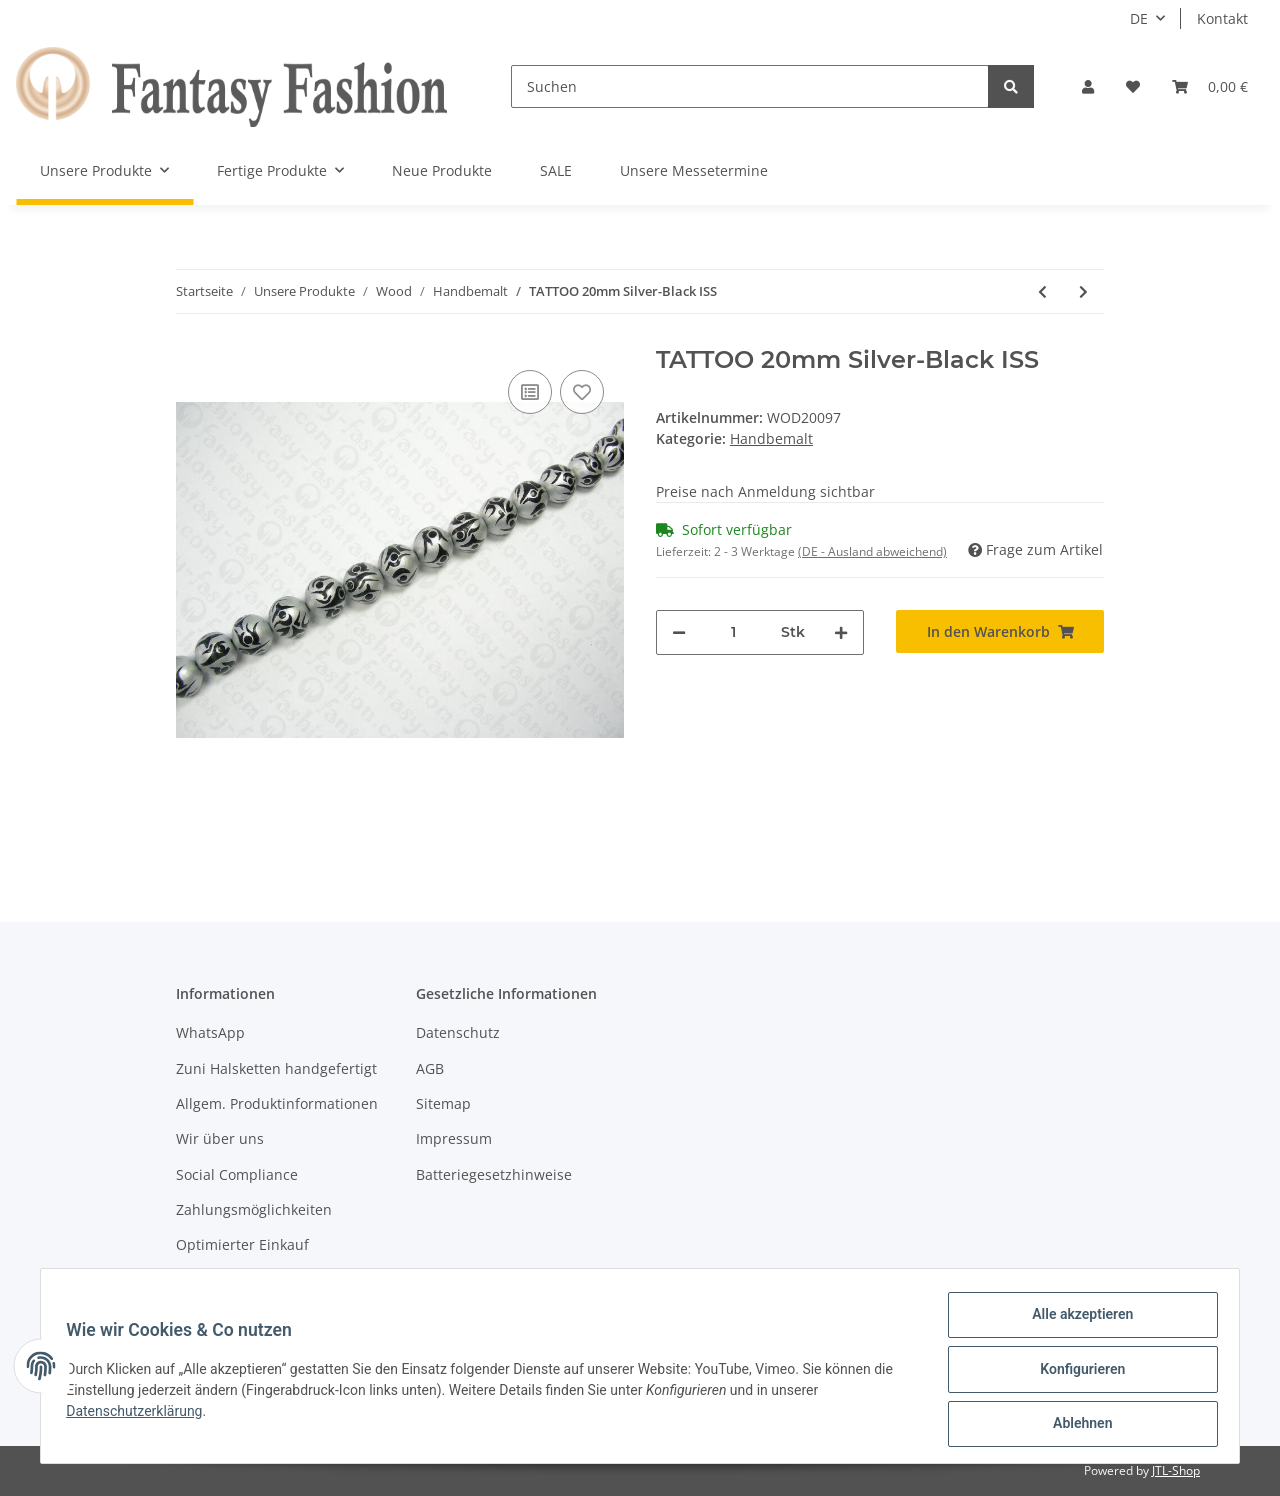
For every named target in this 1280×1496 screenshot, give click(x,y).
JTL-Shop (1176, 1470)
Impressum (454, 1138)
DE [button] (1139, 18)
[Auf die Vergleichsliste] (530, 392)
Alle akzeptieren (1075, 1321)
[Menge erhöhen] (841, 632)
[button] (1088, 86)
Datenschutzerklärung (141, 1415)
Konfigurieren (1075, 1373)
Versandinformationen (251, 1280)
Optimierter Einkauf (242, 1244)
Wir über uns (220, 1138)
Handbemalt (771, 438)
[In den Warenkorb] (1000, 631)
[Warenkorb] (1210, 86)
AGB (430, 1068)
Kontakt (1222, 18)
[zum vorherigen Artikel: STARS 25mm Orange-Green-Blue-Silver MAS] (1042, 291)
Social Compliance (237, 1174)
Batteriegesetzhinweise (494, 1174)
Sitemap (443, 1103)
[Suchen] (750, 86)
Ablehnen (1075, 1425)
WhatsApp (210, 1032)
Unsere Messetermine (694, 170)
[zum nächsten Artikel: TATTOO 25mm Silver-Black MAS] (1083, 291)
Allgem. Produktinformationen (277, 1103)
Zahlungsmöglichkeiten (254, 1209)
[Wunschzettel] (1133, 86)
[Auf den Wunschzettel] (582, 392)
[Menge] (733, 632)
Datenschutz (458, 1032)
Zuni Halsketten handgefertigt (276, 1068)
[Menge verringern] (679, 632)
